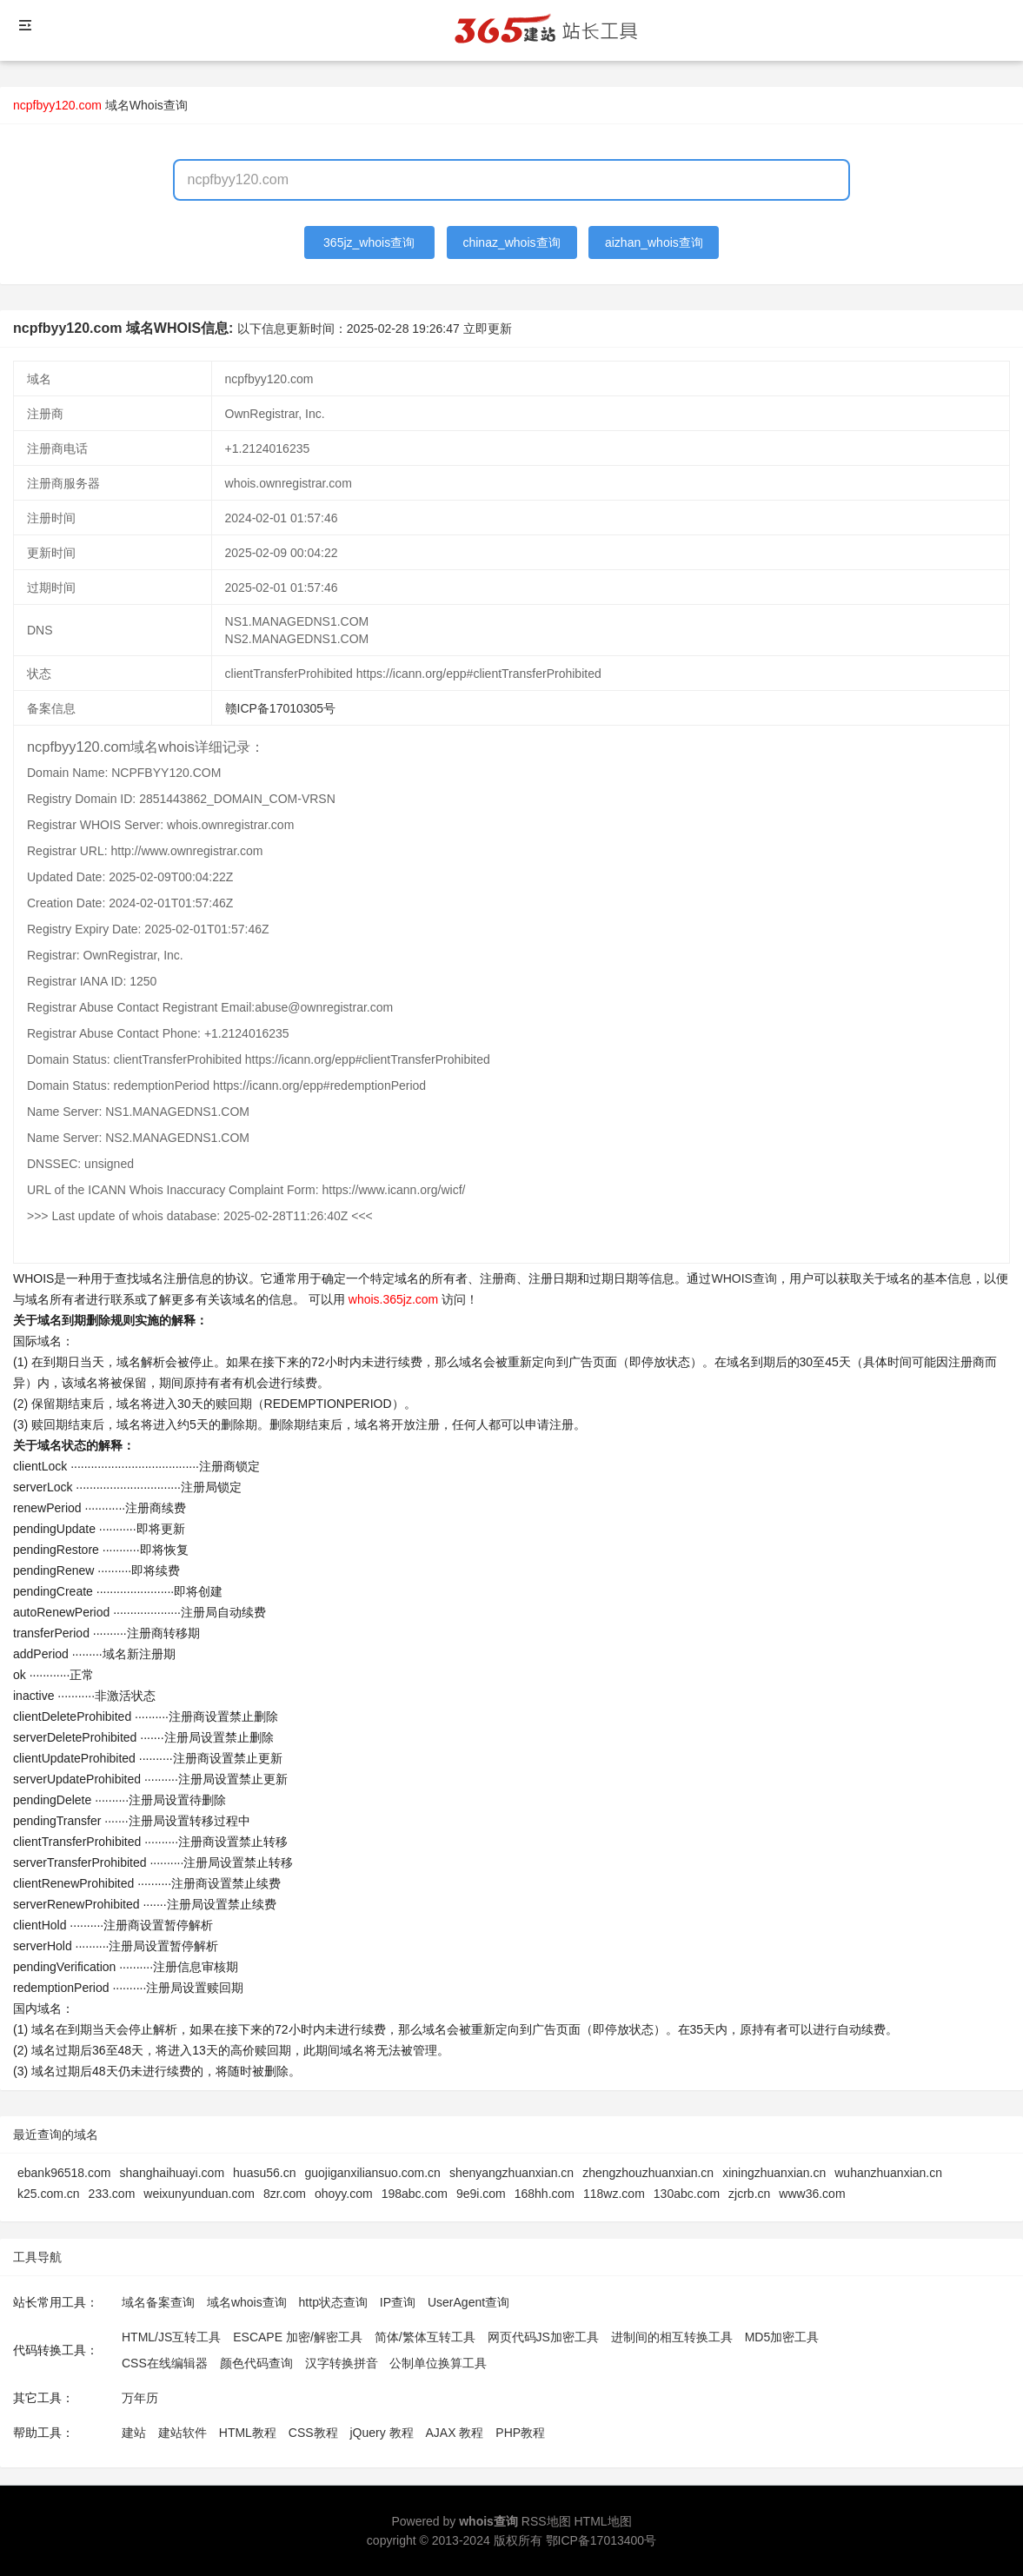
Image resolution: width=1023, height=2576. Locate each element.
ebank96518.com (63, 2173)
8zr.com (284, 2194)
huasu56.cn (264, 2173)
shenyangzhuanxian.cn (511, 2173)
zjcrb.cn (749, 2194)
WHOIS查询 (743, 1278)
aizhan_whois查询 (654, 242)
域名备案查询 (158, 2302)
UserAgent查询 (468, 2302)
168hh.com (545, 2194)
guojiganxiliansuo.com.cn (372, 2173)
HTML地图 (602, 2521)
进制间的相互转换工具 (672, 2337)
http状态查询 (333, 2302)
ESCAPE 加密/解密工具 (297, 2337)
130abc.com (687, 2194)
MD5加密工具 (782, 2337)
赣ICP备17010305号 (280, 708)
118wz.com (614, 2194)
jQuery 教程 (381, 2433)
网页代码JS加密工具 (543, 2337)
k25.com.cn (48, 2194)
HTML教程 (247, 2433)
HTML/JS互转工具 (171, 2337)
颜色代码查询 (256, 2363)
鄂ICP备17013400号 (601, 2540)
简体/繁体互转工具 (425, 2337)
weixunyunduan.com (199, 2194)
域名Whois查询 (146, 105)
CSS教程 (313, 2433)
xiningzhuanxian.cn (774, 2173)
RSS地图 (546, 2521)
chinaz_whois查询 (511, 242)
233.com (112, 2194)
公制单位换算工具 (438, 2363)
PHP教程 (520, 2433)
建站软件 (182, 2433)
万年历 (140, 2398)
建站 (134, 2433)
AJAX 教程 (455, 2433)
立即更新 (487, 328)
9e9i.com (481, 2194)
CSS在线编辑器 (165, 2363)
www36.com (812, 2194)
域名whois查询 (247, 2302)
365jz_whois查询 (369, 242)
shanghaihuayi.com (171, 2173)
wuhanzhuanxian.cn (888, 2173)
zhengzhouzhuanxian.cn (648, 2173)
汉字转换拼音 (341, 2363)
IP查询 (397, 2302)
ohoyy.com (344, 2194)
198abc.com (415, 2194)
